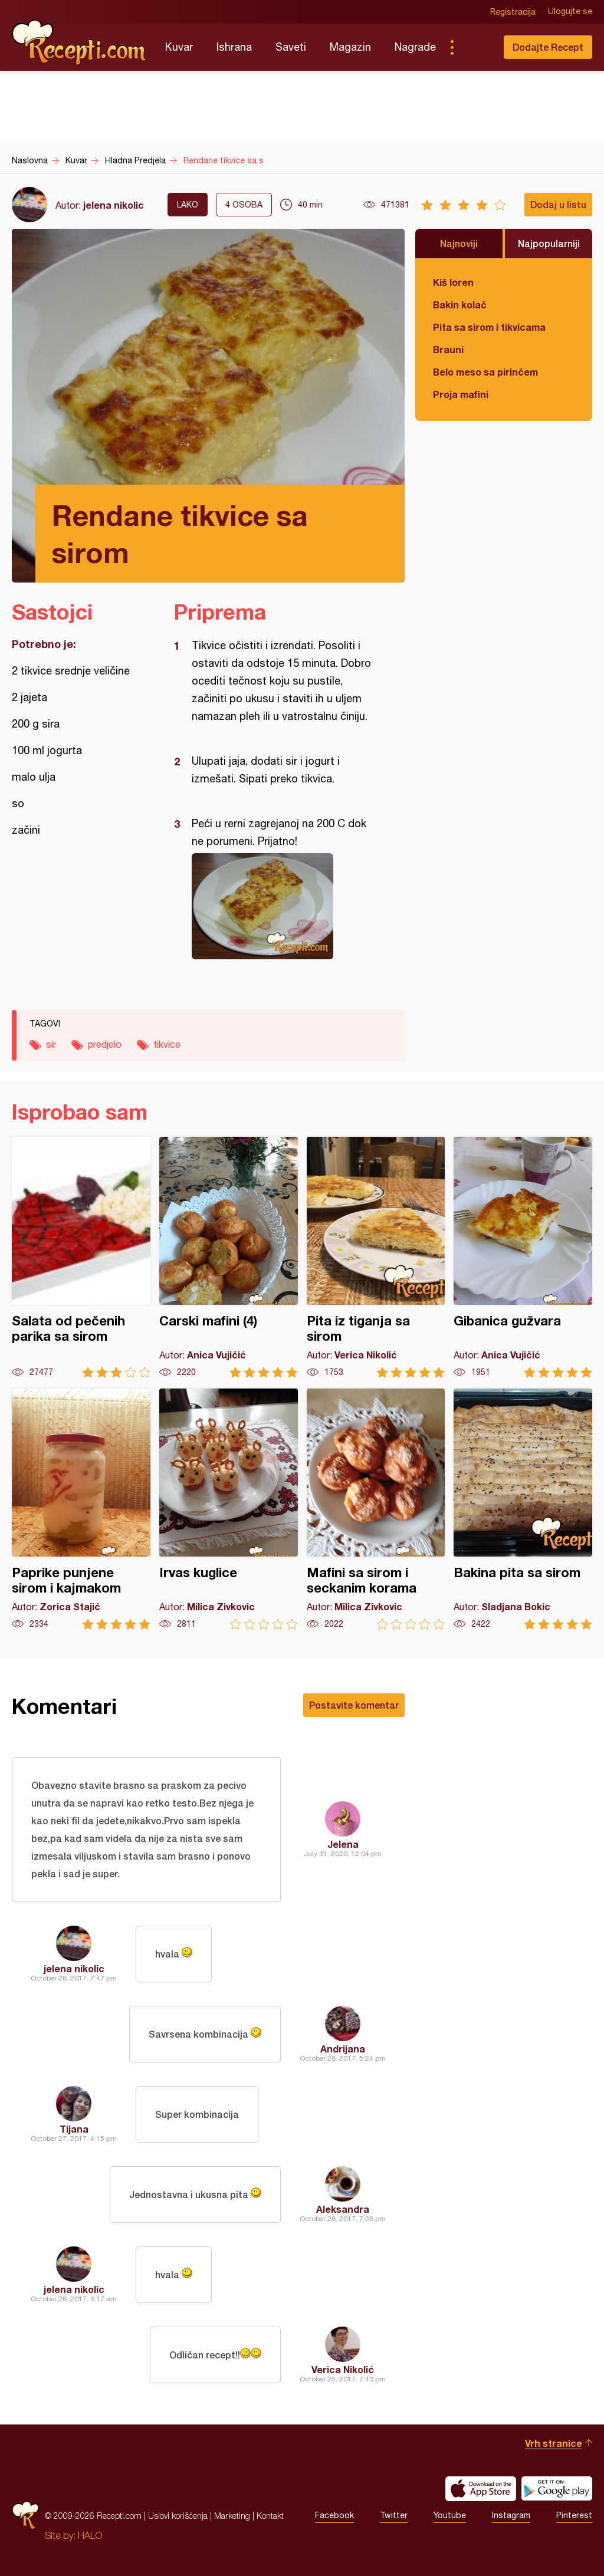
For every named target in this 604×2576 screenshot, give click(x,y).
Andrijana (342, 2048)
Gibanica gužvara (523, 1257)
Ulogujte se (570, 12)
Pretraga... (475, 47)
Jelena (343, 1844)
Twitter (394, 2516)
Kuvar (179, 47)
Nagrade (415, 47)
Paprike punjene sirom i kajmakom (81, 1509)
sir (51, 1044)
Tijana (74, 2128)
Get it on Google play (556, 2488)
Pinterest (574, 2516)
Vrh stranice (553, 2443)
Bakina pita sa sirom (523, 1509)
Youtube (450, 2516)
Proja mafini (460, 394)
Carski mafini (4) (228, 1257)
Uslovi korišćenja (178, 2516)
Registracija (513, 12)
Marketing (232, 2516)
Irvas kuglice (228, 1509)
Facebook (334, 2516)
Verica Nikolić (342, 2369)
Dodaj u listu (558, 204)
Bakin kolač (460, 304)
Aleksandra (342, 2209)
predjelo (105, 1044)
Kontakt (270, 2516)
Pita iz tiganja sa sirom (376, 1257)
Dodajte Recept (548, 46)
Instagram (511, 2516)
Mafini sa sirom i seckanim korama (376, 1509)
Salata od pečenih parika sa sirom (81, 1257)
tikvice (166, 1044)
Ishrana (234, 47)
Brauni (448, 349)
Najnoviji (459, 243)
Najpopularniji (549, 243)
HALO (90, 2535)
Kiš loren (453, 282)
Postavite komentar (354, 1704)
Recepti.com (79, 42)
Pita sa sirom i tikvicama (489, 327)
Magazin (350, 47)
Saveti (290, 47)
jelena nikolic (113, 204)
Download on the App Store (480, 2488)
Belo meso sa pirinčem (485, 371)
